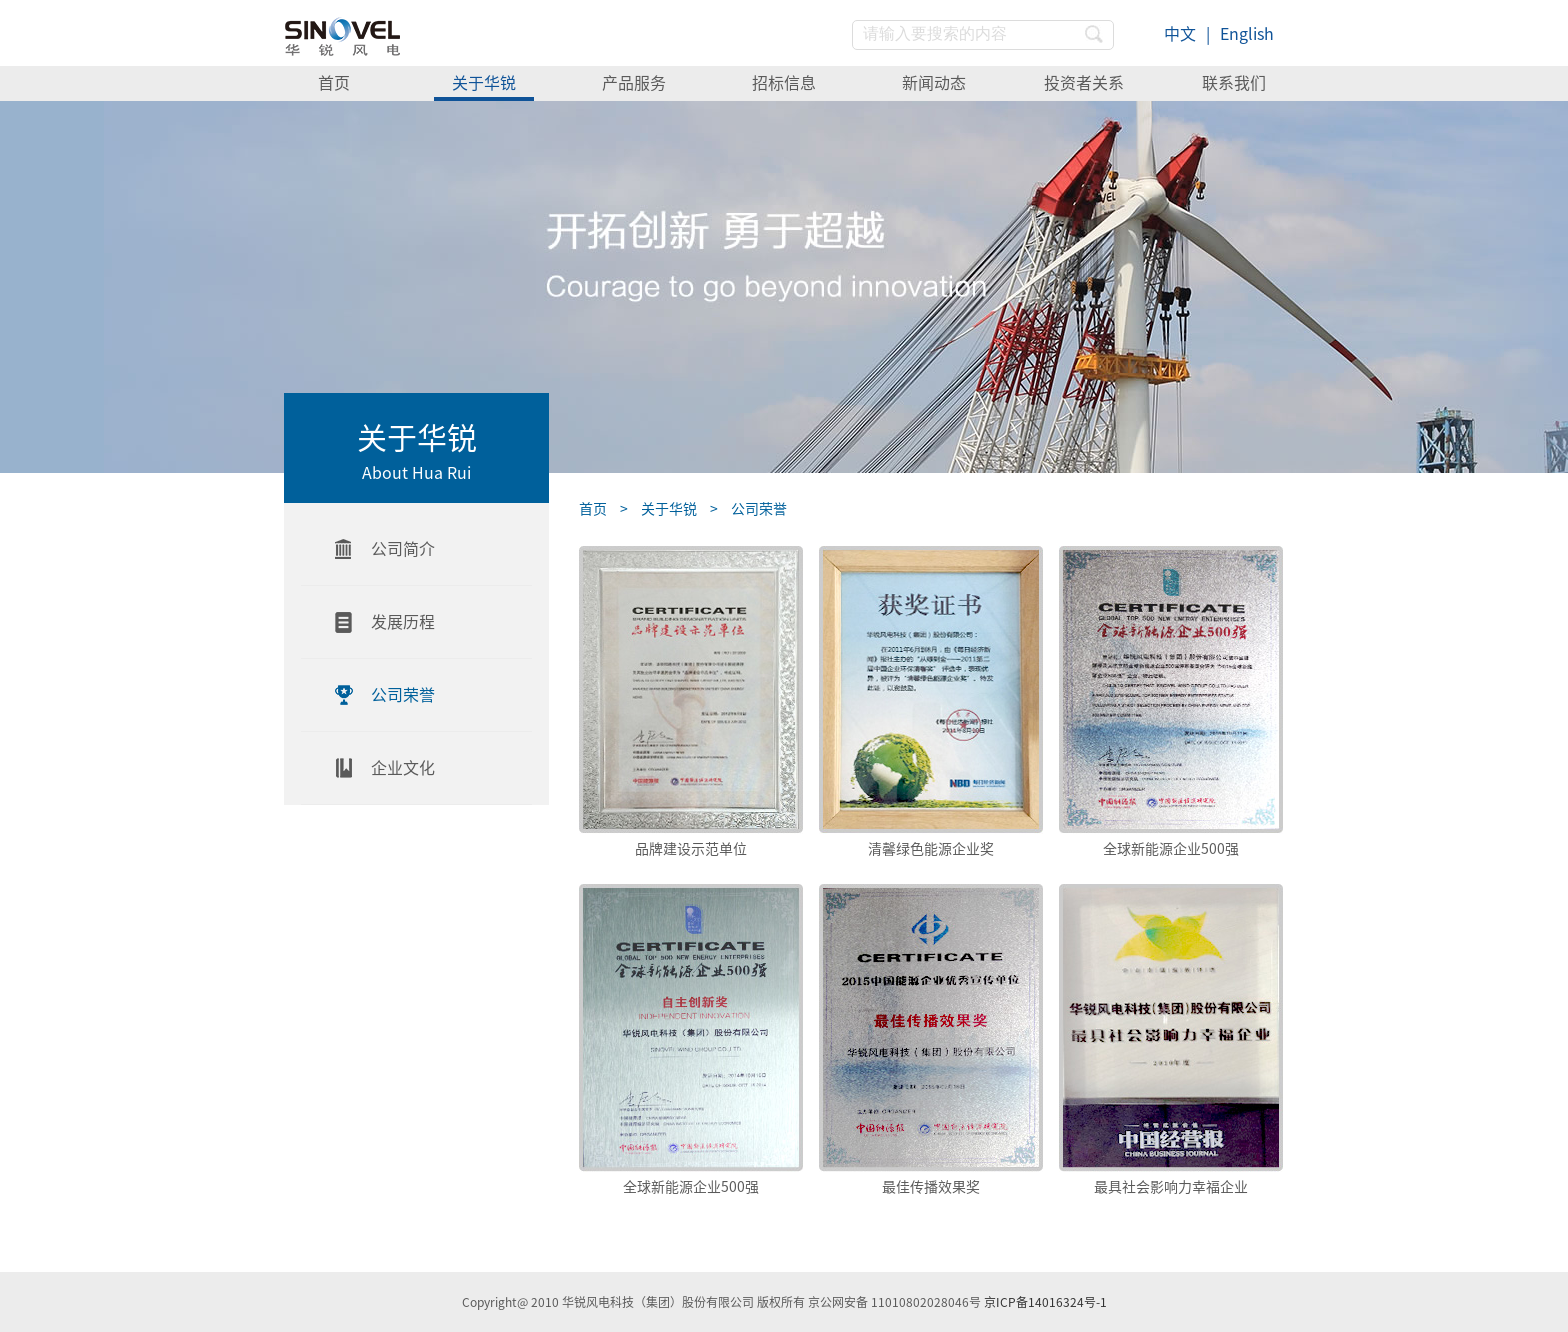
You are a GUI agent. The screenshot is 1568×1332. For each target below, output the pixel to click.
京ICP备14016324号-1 (1045, 1302)
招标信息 (784, 83)
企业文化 (403, 768)
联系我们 (1234, 83)
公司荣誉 (403, 695)
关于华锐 (484, 83)
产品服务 (634, 83)
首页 (334, 83)
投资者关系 (1084, 83)
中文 (1180, 34)
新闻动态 (934, 83)
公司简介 (403, 549)
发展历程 (403, 622)
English (1247, 34)
